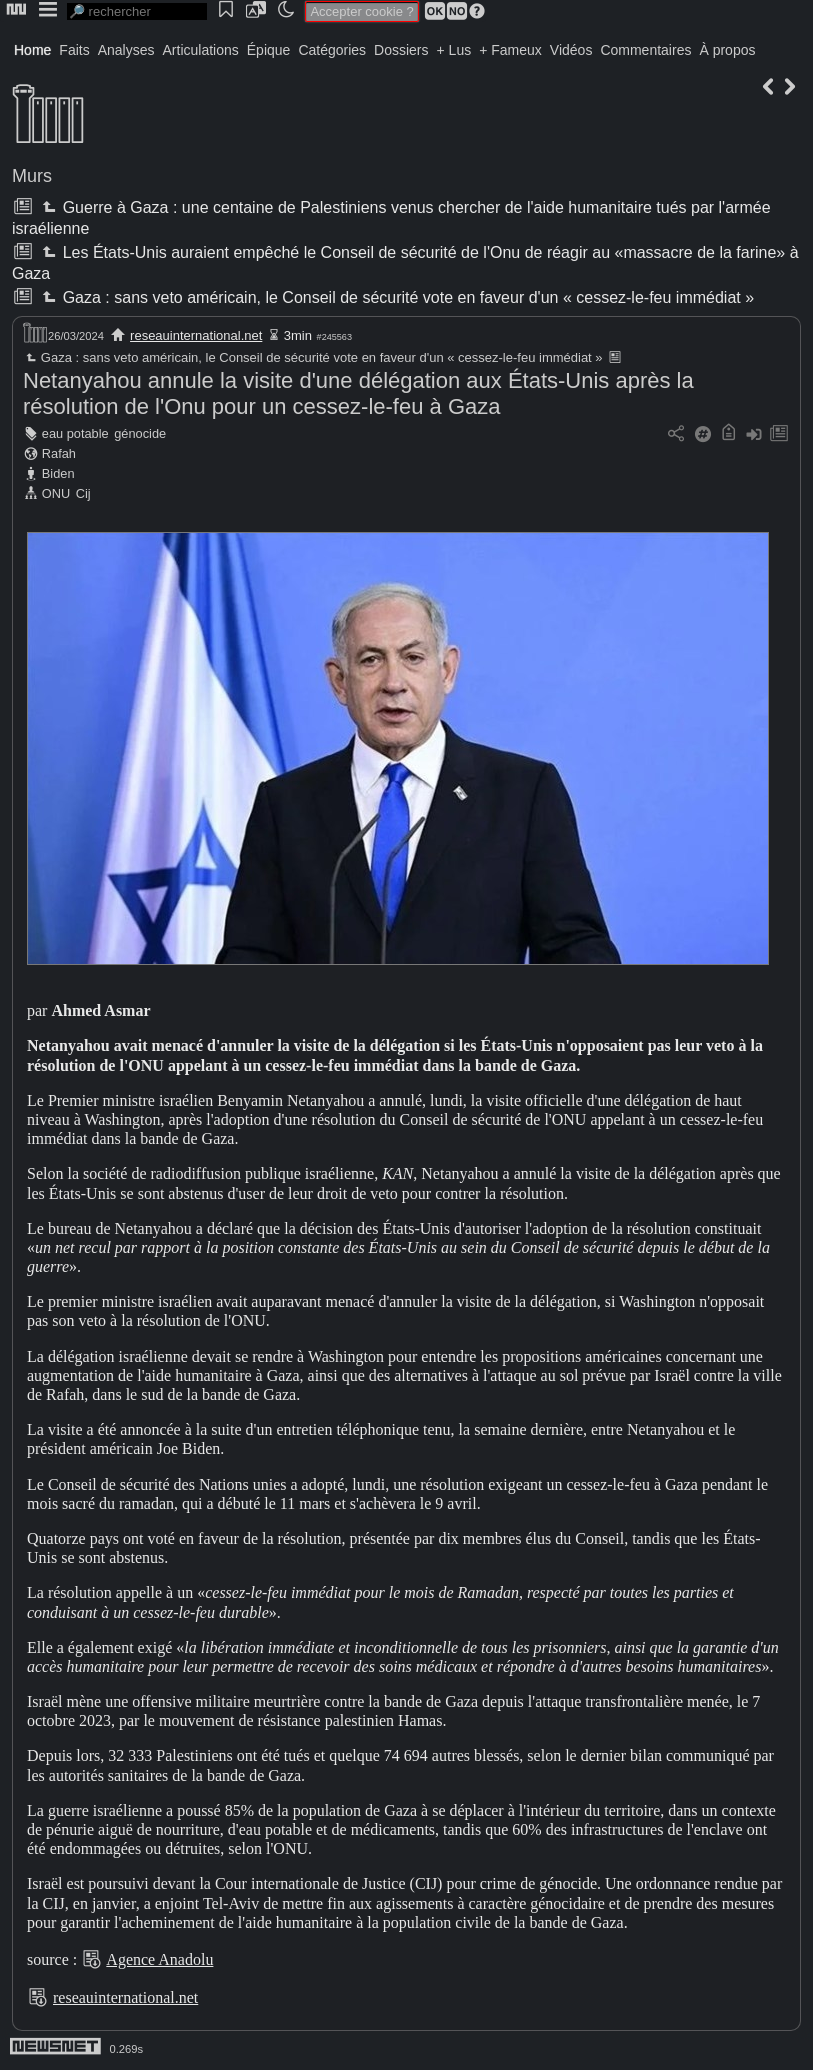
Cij (83, 493)
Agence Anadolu (159, 1959)
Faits (74, 50)
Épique (269, 50)
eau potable (75, 433)
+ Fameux (510, 50)
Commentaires (645, 50)
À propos (727, 50)
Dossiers (401, 50)
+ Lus (454, 50)
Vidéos (571, 50)
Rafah (59, 453)
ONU (56, 493)
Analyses (126, 50)
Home (32, 50)
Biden (58, 473)
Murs (32, 176)
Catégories (332, 50)
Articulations (201, 50)
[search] (137, 11)
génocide (140, 433)
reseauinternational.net (196, 335)
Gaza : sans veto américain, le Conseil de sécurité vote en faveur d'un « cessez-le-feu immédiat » (396, 297)
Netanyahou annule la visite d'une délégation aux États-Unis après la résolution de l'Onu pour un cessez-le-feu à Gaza (358, 393)
